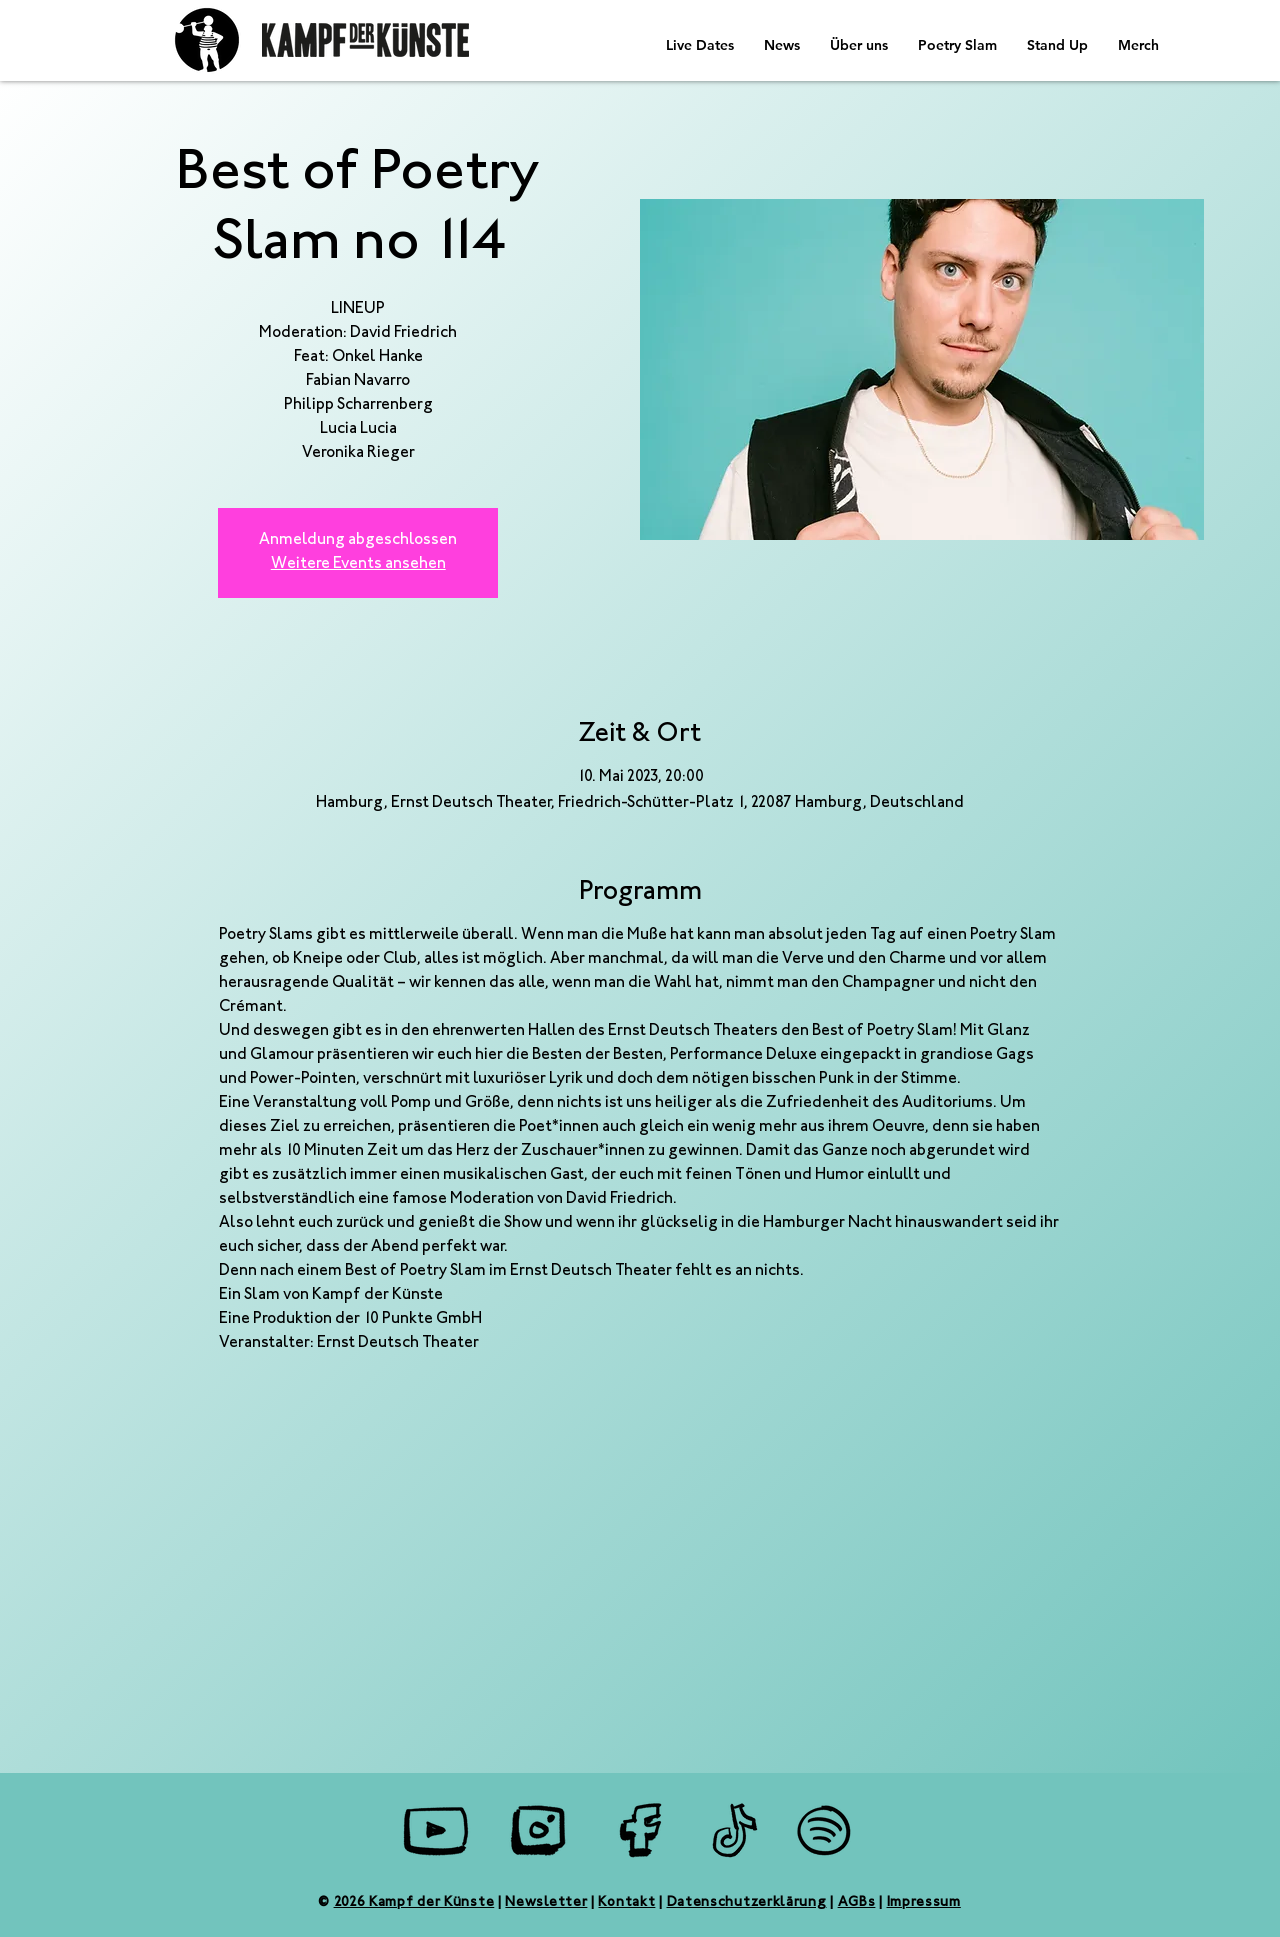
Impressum (924, 1903)
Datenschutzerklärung (747, 1903)
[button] (782, 45)
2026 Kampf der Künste (414, 1903)
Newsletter (546, 1903)
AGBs (857, 1903)
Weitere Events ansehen (358, 564)
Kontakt (626, 1903)
